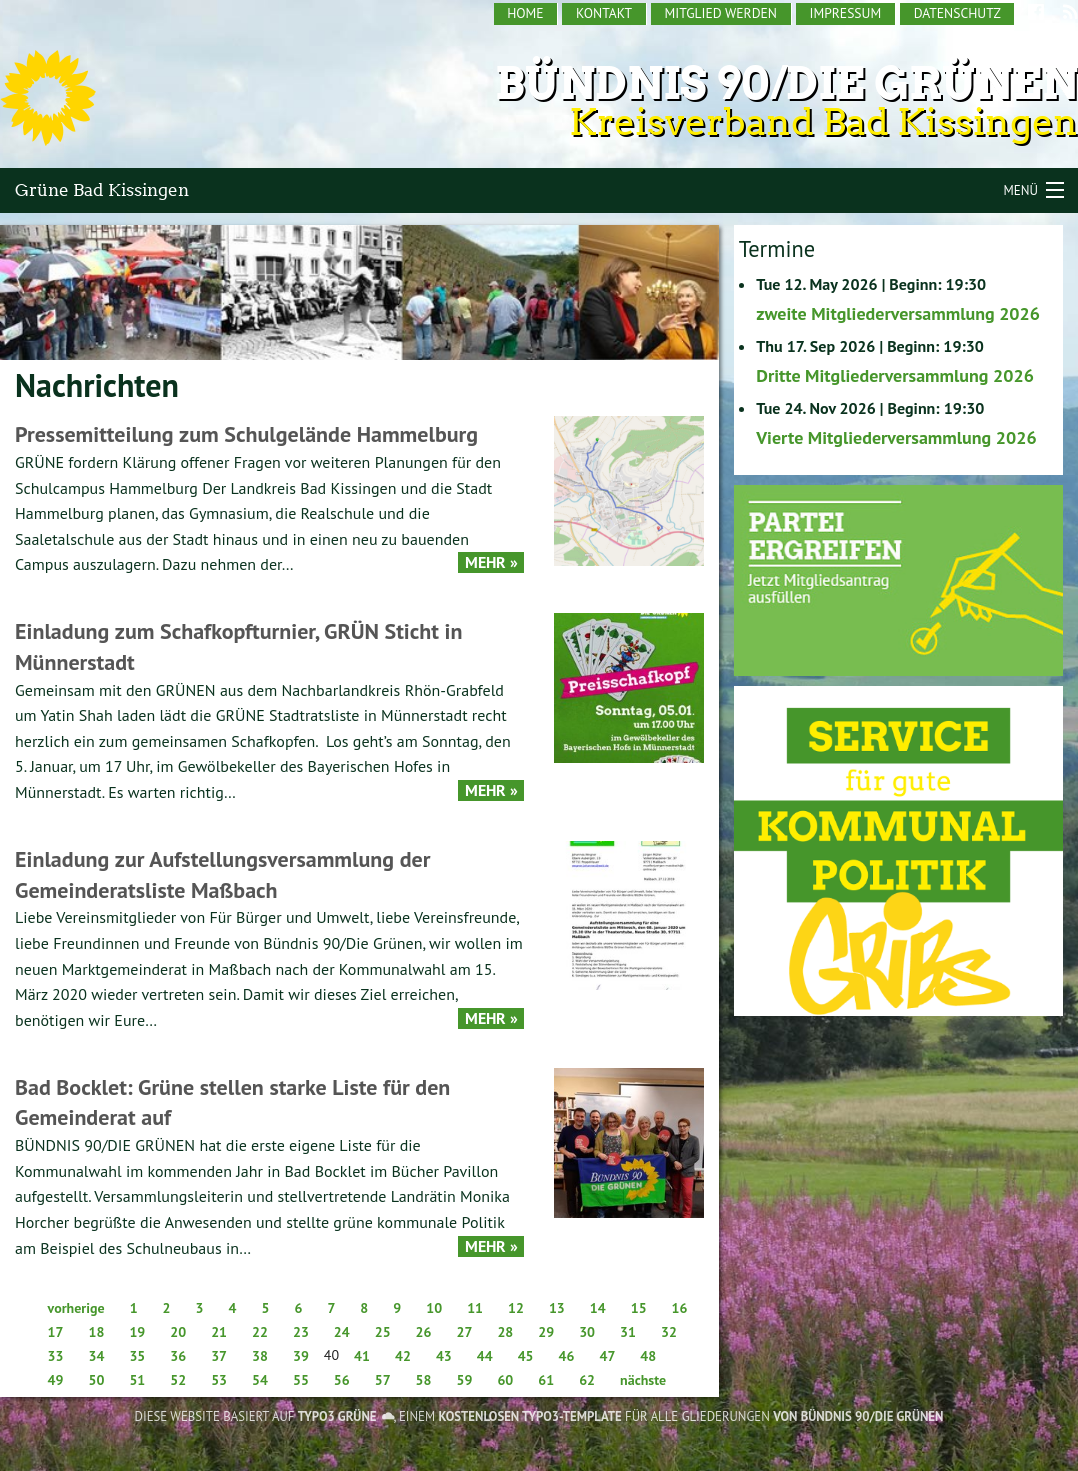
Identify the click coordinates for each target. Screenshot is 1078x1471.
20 (178, 1332)
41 (362, 1356)
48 (648, 1356)
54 (260, 1380)
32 (669, 1332)
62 (587, 1380)
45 (526, 1356)
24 (342, 1332)
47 (607, 1356)
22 (260, 1332)
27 (465, 1332)
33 (56, 1356)
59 (465, 1380)
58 (424, 1380)
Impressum (845, 13)
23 (301, 1332)
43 (444, 1356)
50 (96, 1380)
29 (546, 1332)
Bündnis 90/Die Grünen (786, 83)
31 (628, 1332)
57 (383, 1380)
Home (525, 13)
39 (301, 1356)
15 (639, 1308)
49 (56, 1380)
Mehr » (491, 562)
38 (260, 1356)
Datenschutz (957, 13)
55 (301, 1380)
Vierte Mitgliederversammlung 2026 (896, 437)
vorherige (76, 1308)
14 (598, 1308)
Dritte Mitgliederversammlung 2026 (895, 375)
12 (516, 1308)
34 (96, 1356)
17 (56, 1332)
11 (475, 1308)
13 (557, 1308)
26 (424, 1332)
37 (219, 1356)
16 (680, 1308)
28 (505, 1332)
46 (567, 1356)
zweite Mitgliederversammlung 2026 (898, 313)
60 (505, 1380)
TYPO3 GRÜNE (337, 1416)
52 (178, 1380)
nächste (643, 1380)
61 (546, 1380)
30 (587, 1332)
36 (178, 1356)
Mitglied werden (721, 13)
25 (383, 1332)
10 (434, 1308)
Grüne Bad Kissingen (102, 190)
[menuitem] (526, 14)
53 (219, 1380)
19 (137, 1332)
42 (403, 1356)
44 (485, 1356)
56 (342, 1380)
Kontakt (604, 13)
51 (137, 1380)
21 (219, 1332)
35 (137, 1356)
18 (96, 1332)
